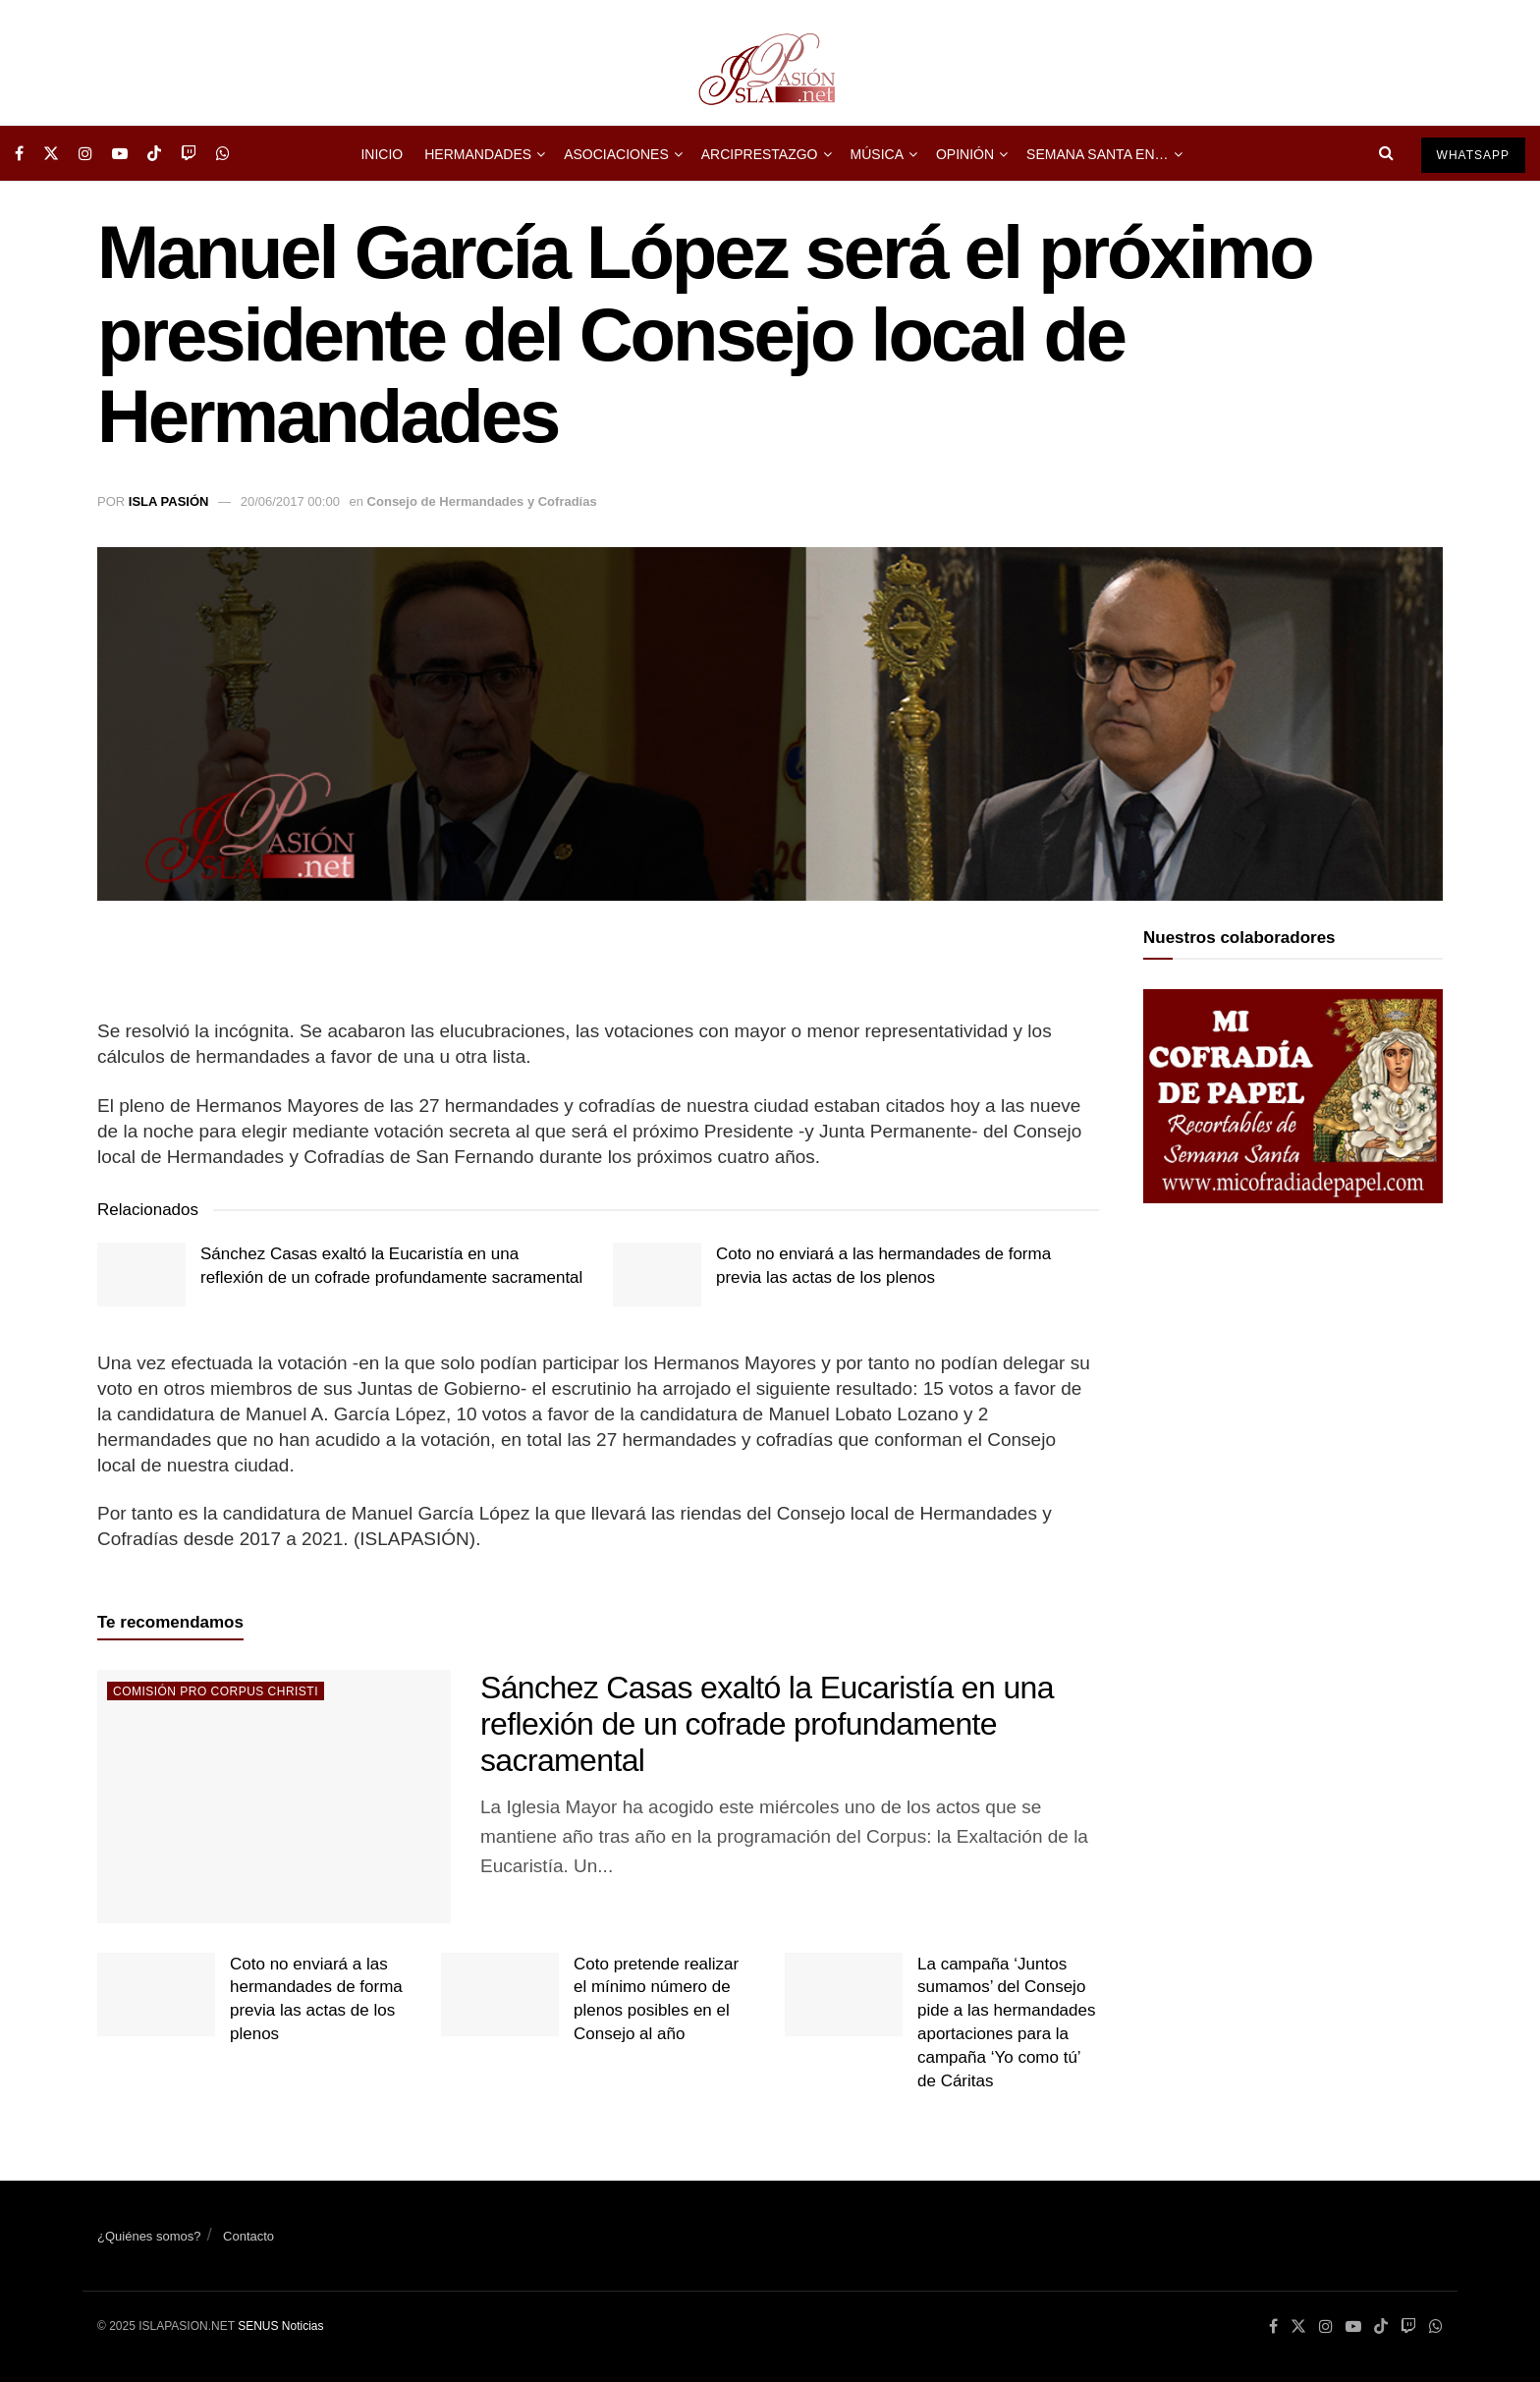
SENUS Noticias (280, 2326)
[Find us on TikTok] (154, 153)
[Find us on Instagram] (85, 153)
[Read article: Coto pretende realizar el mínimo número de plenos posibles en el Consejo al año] (500, 1995)
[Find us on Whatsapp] (223, 153)
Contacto (248, 2236)
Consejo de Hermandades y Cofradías (482, 501)
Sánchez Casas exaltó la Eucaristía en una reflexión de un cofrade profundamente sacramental (767, 1724)
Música (877, 154)
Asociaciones (616, 154)
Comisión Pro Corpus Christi (215, 1691)
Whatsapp (1473, 155)
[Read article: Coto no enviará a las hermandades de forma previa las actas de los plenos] (657, 1274)
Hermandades (477, 154)
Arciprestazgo (759, 154)
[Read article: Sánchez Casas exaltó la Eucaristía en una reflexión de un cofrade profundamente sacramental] (141, 1274)
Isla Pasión (169, 501)
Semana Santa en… (1097, 154)
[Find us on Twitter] (51, 153)
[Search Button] (1386, 153)
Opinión (965, 154)
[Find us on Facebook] (19, 153)
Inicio (381, 154)
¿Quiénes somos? (149, 2236)
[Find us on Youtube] (120, 153)
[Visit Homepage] (770, 63)
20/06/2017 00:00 (290, 501)
